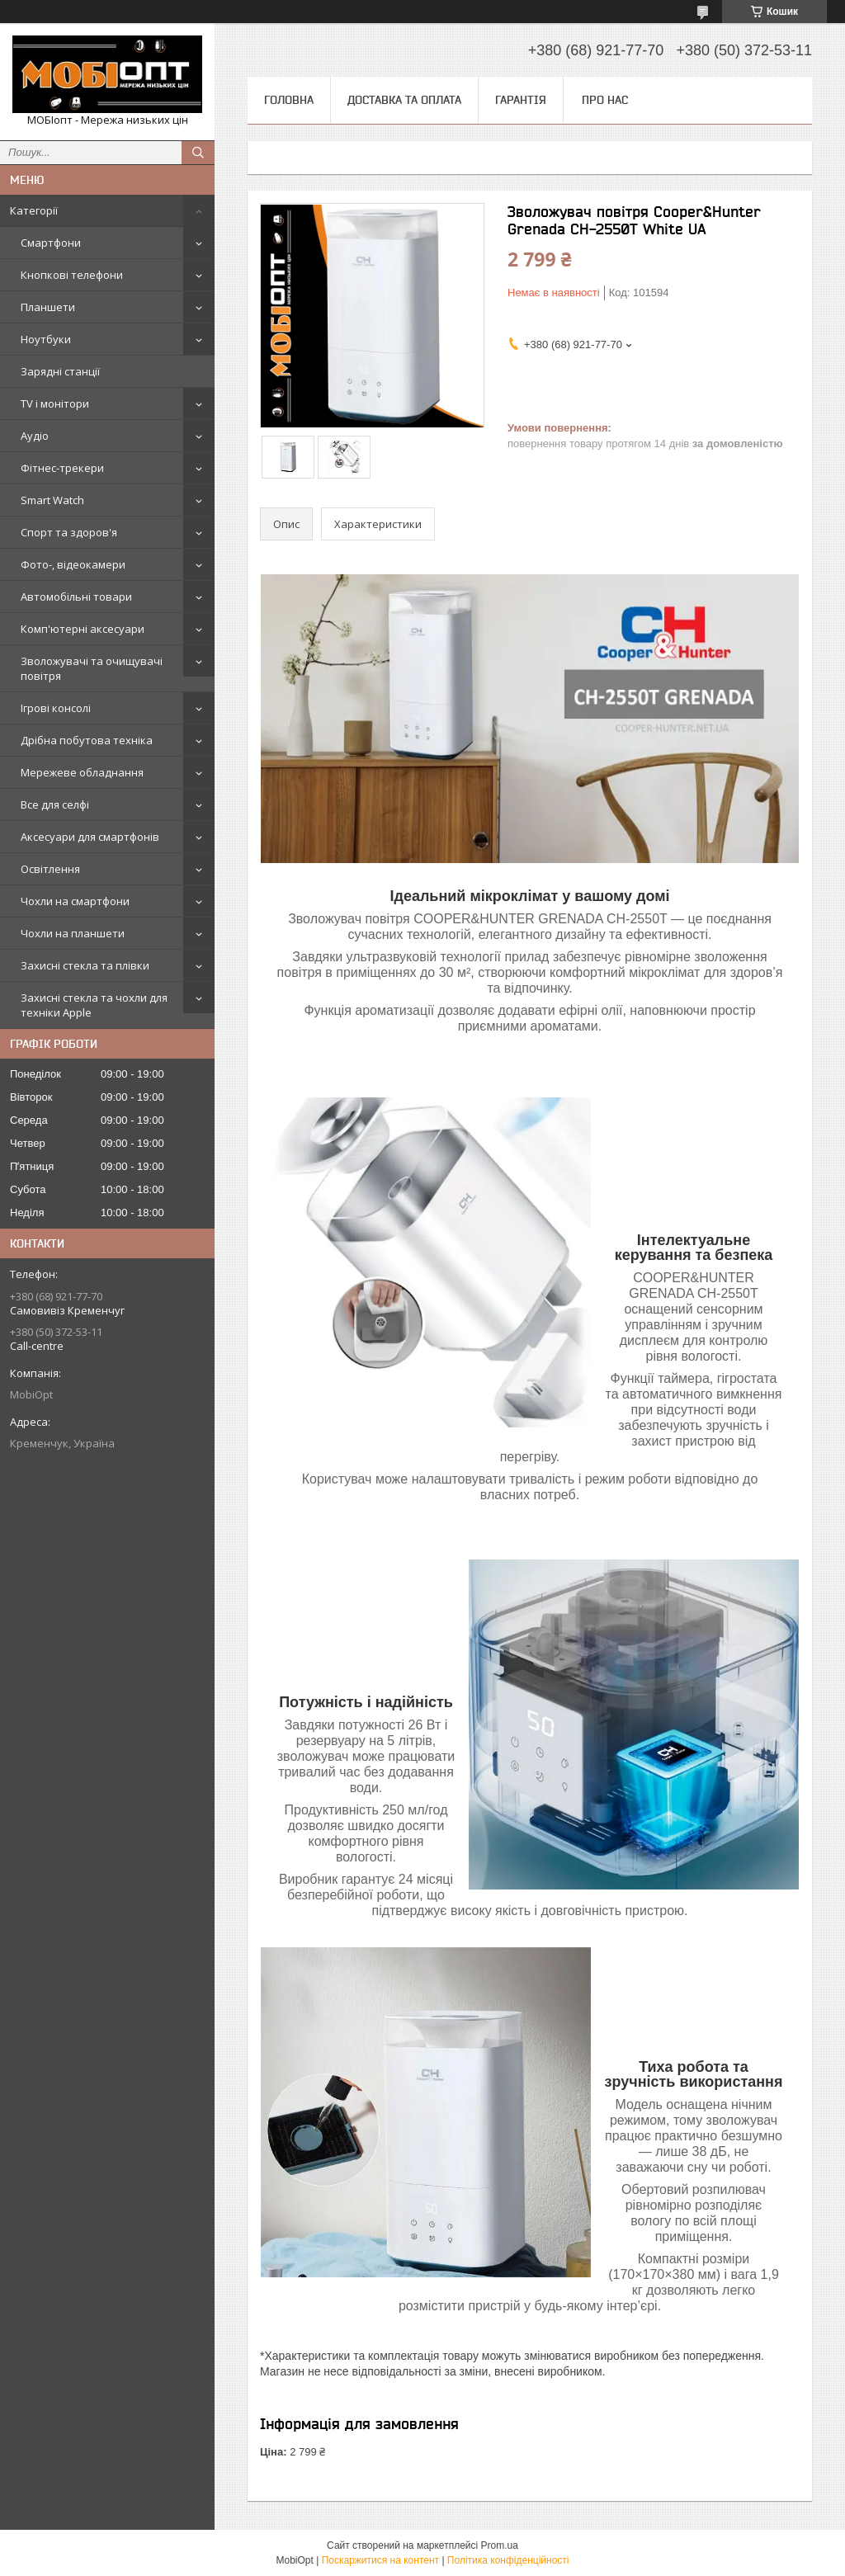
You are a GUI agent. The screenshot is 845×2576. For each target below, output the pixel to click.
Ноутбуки (46, 339)
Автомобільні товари (76, 596)
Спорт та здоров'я (69, 532)
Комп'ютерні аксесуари (82, 628)
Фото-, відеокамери (73, 564)
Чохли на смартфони (75, 901)
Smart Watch (52, 500)
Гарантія (520, 99)
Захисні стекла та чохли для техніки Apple (94, 1005)
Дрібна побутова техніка (87, 740)
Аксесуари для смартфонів (90, 836)
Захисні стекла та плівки (85, 965)
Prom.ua (499, 2545)
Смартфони (51, 242)
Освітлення (50, 868)
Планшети (48, 307)
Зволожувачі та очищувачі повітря (92, 668)
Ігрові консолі (56, 708)
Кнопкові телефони (72, 274)
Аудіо (35, 435)
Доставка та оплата (404, 99)
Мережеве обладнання (82, 772)
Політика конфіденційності (508, 2560)
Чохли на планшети (73, 933)
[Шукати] (198, 152)
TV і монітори (55, 403)
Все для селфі (55, 804)
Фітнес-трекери (62, 467)
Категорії (34, 210)
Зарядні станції (60, 371)
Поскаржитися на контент (380, 2560)
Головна (289, 99)
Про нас (605, 99)
